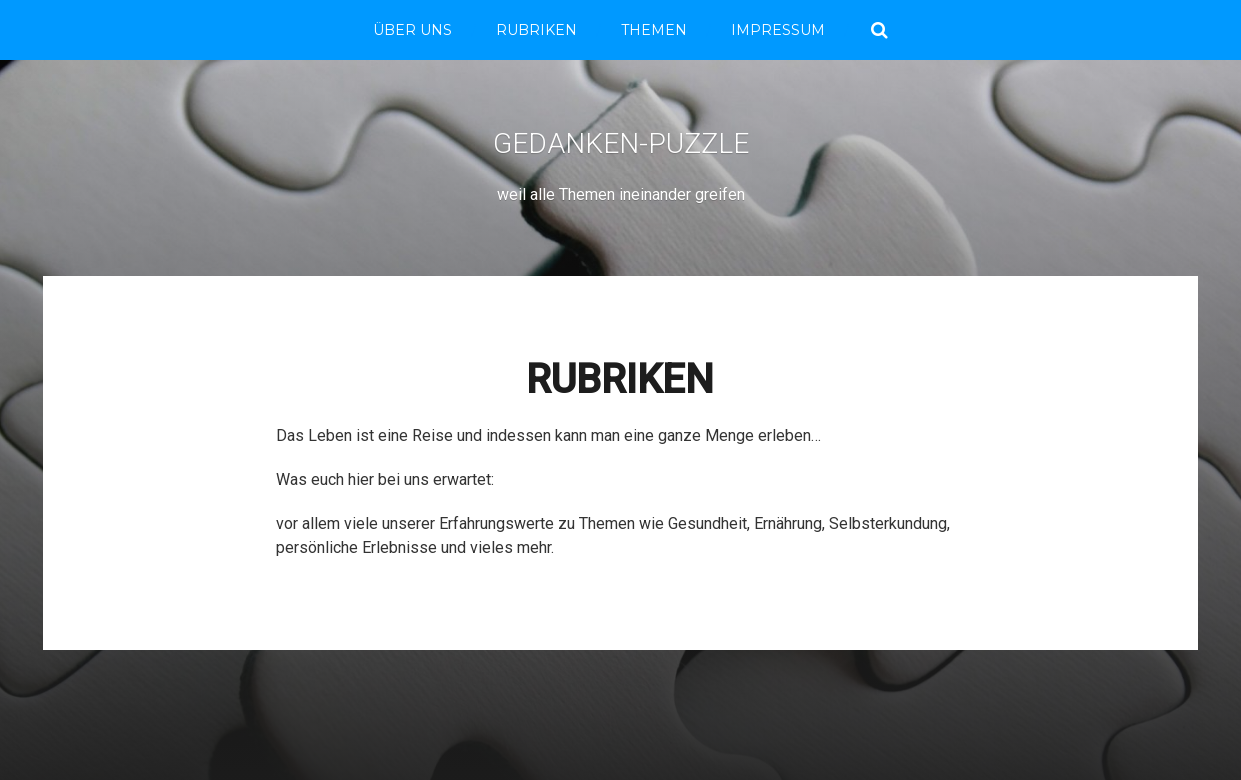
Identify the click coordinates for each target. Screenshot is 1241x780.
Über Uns (412, 30)
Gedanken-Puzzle (621, 143)
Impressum (778, 30)
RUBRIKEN (536, 30)
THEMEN (654, 30)
